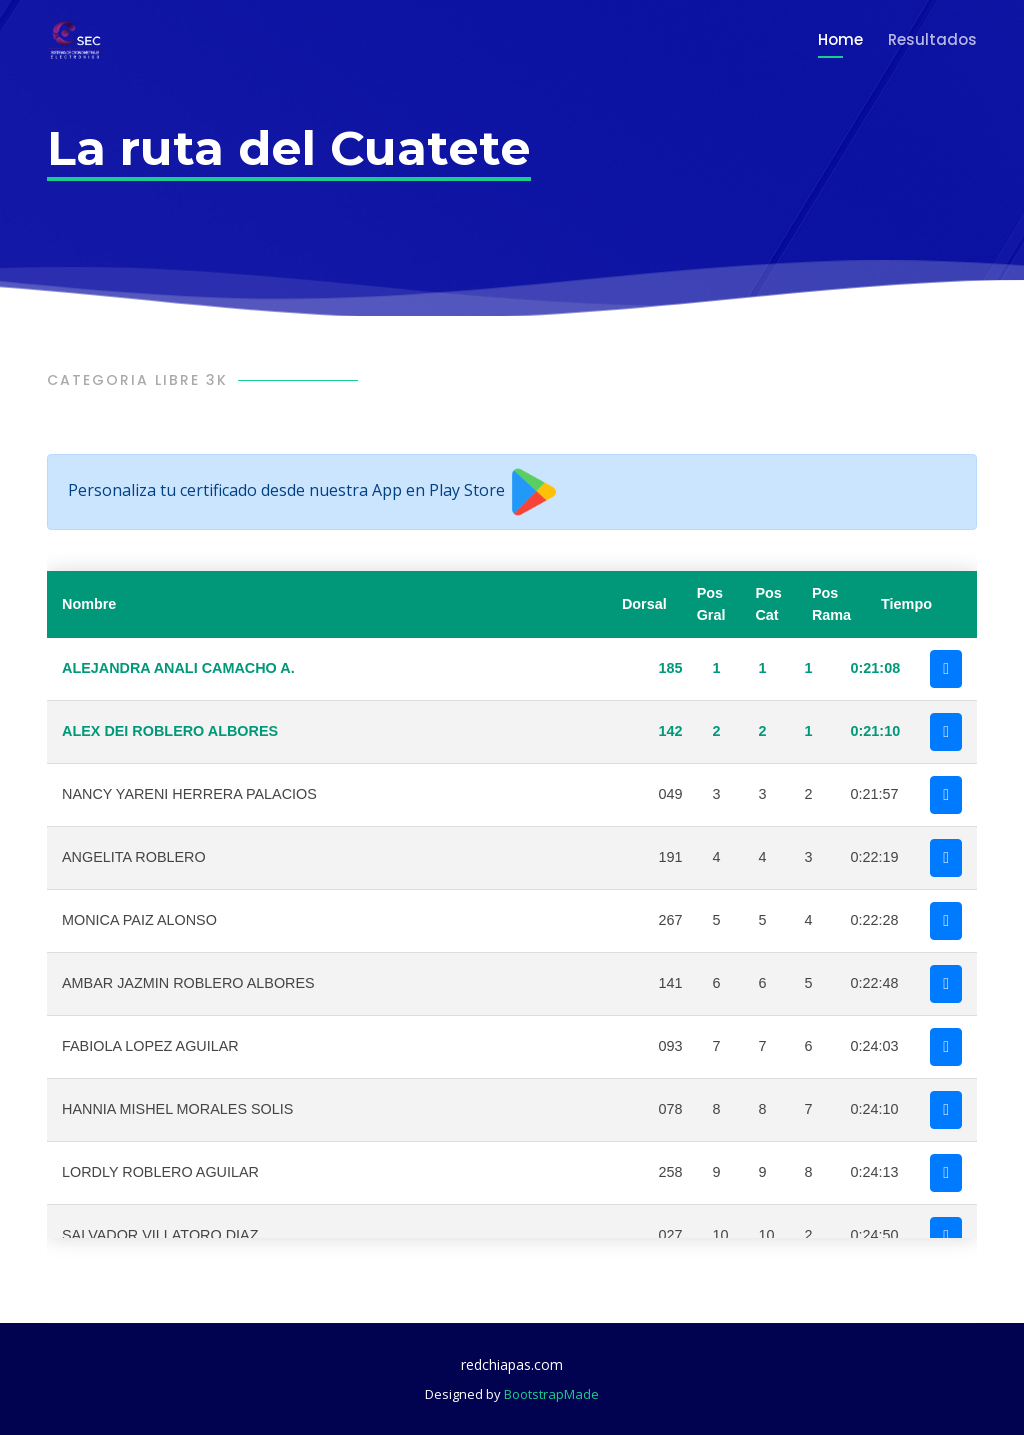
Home (840, 39)
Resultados (932, 39)
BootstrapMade (551, 1394)
